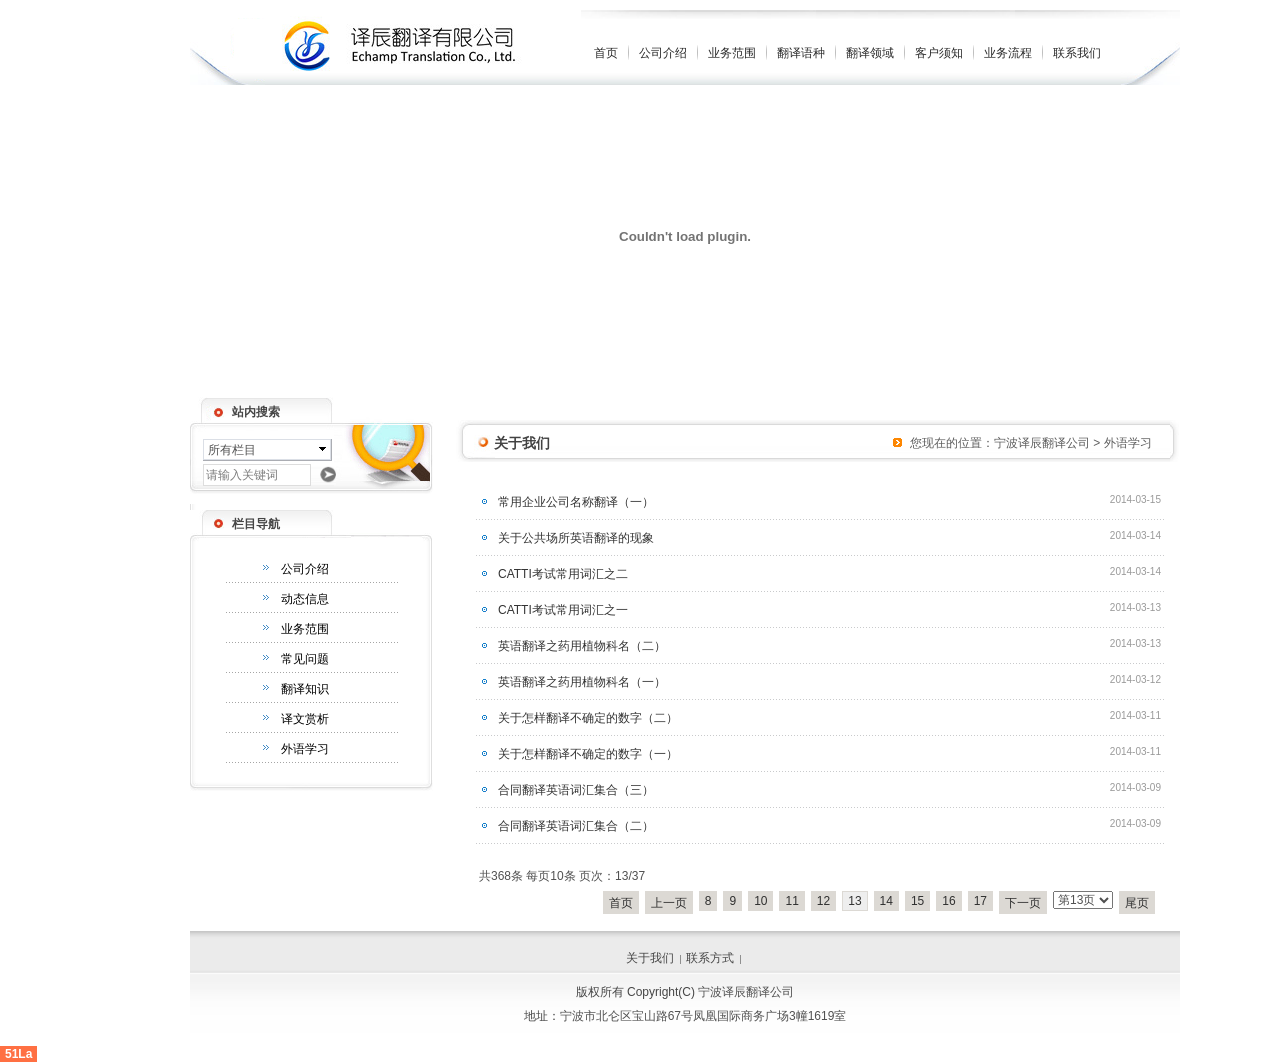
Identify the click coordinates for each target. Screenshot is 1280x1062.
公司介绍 (663, 53)
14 (886, 901)
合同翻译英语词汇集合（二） (576, 826)
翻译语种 (801, 53)
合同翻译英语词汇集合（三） (576, 790)
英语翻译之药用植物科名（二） (582, 646)
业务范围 (732, 53)
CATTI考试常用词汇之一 (563, 610)
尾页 (1137, 903)
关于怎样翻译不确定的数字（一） (588, 754)
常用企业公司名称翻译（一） (576, 502)
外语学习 (305, 749)
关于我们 (650, 958)
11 (791, 901)
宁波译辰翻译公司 (1042, 443)
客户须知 (939, 53)
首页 (606, 53)
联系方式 (710, 958)
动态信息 (305, 599)
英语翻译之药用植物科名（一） (582, 682)
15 (917, 901)
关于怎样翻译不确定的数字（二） (588, 718)
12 (823, 901)
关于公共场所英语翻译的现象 (576, 538)
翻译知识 (305, 689)
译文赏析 (305, 719)
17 (980, 901)
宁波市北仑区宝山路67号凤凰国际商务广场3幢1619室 (703, 1016)
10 (760, 901)
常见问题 (305, 659)
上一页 (669, 903)
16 (948, 901)
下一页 (1023, 903)
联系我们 (1077, 53)
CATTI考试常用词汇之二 (563, 574)
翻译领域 (870, 53)
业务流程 (1008, 53)
